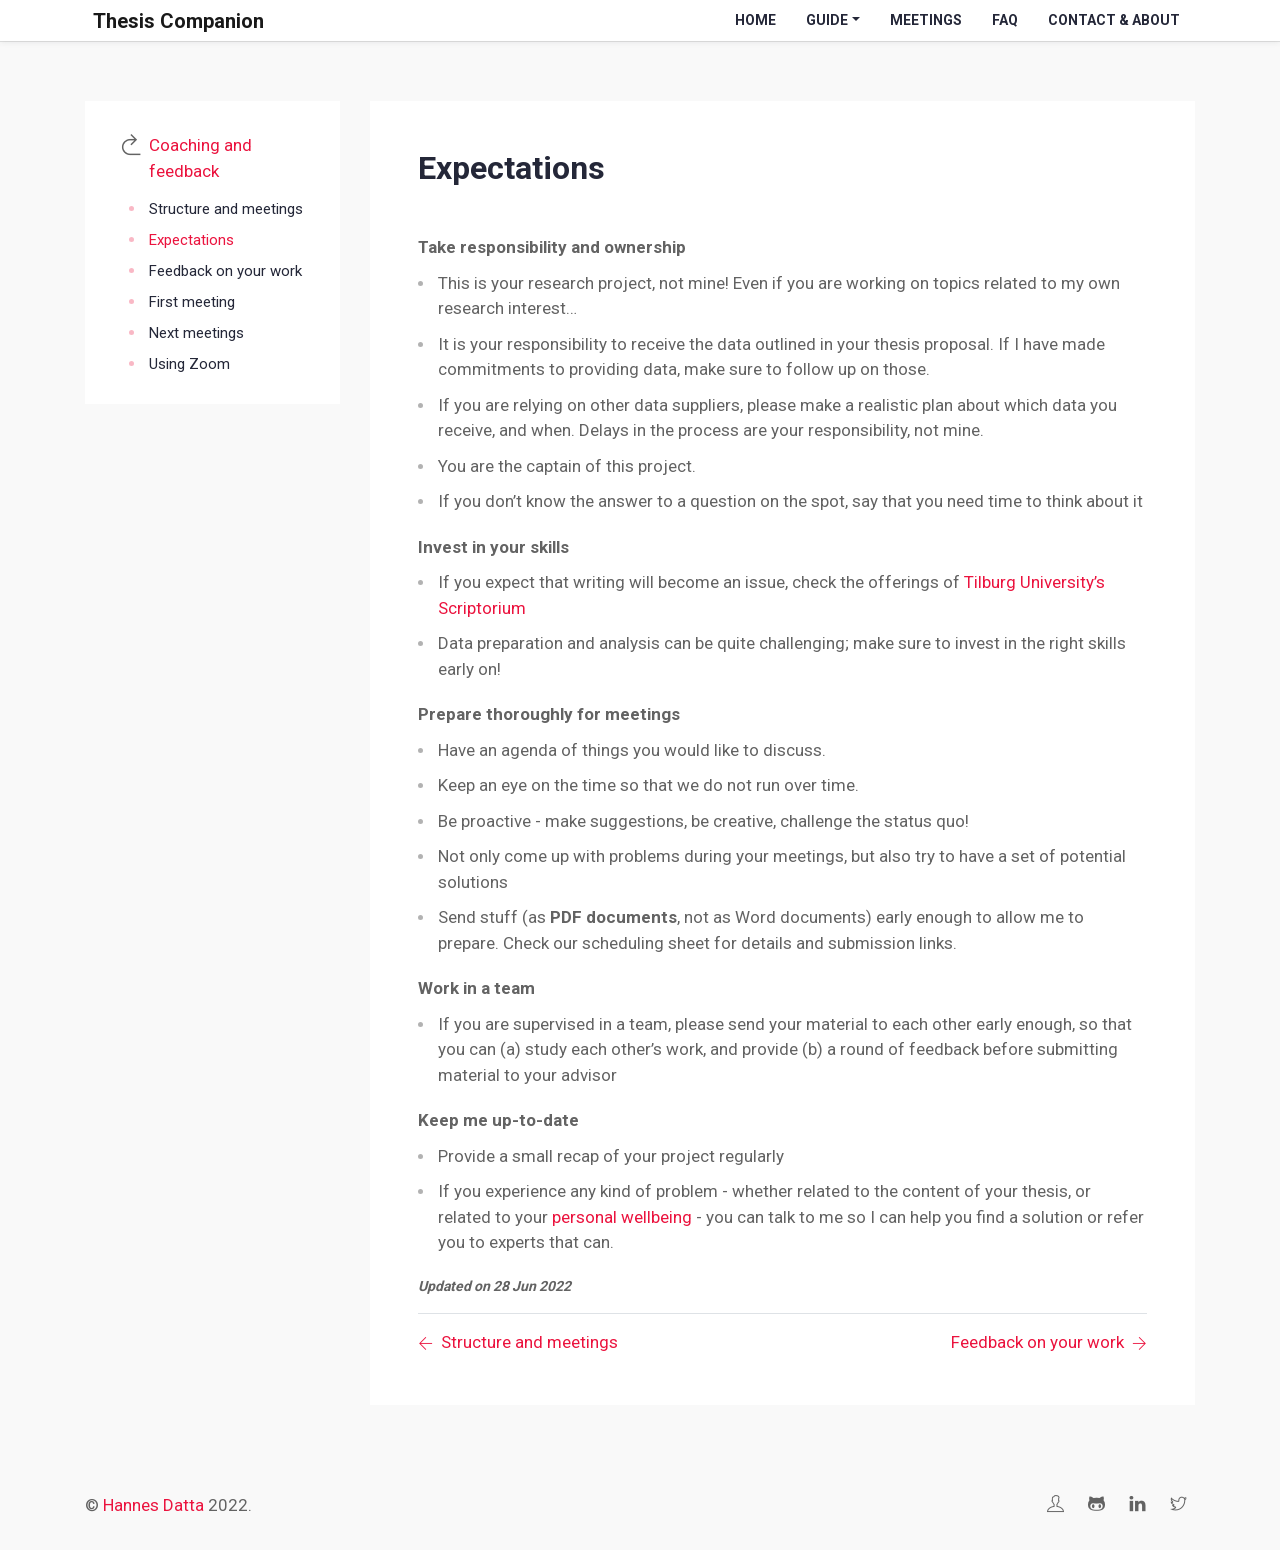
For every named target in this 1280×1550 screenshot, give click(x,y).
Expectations (191, 240)
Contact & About (1114, 20)
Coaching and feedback (200, 158)
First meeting (192, 302)
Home (755, 20)
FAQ (1005, 20)
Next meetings (196, 333)
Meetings (926, 20)
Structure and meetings (226, 209)
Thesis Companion (178, 21)
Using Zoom (189, 364)
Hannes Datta (153, 1505)
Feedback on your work (225, 271)
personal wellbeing (622, 1217)
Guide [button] (827, 20)
